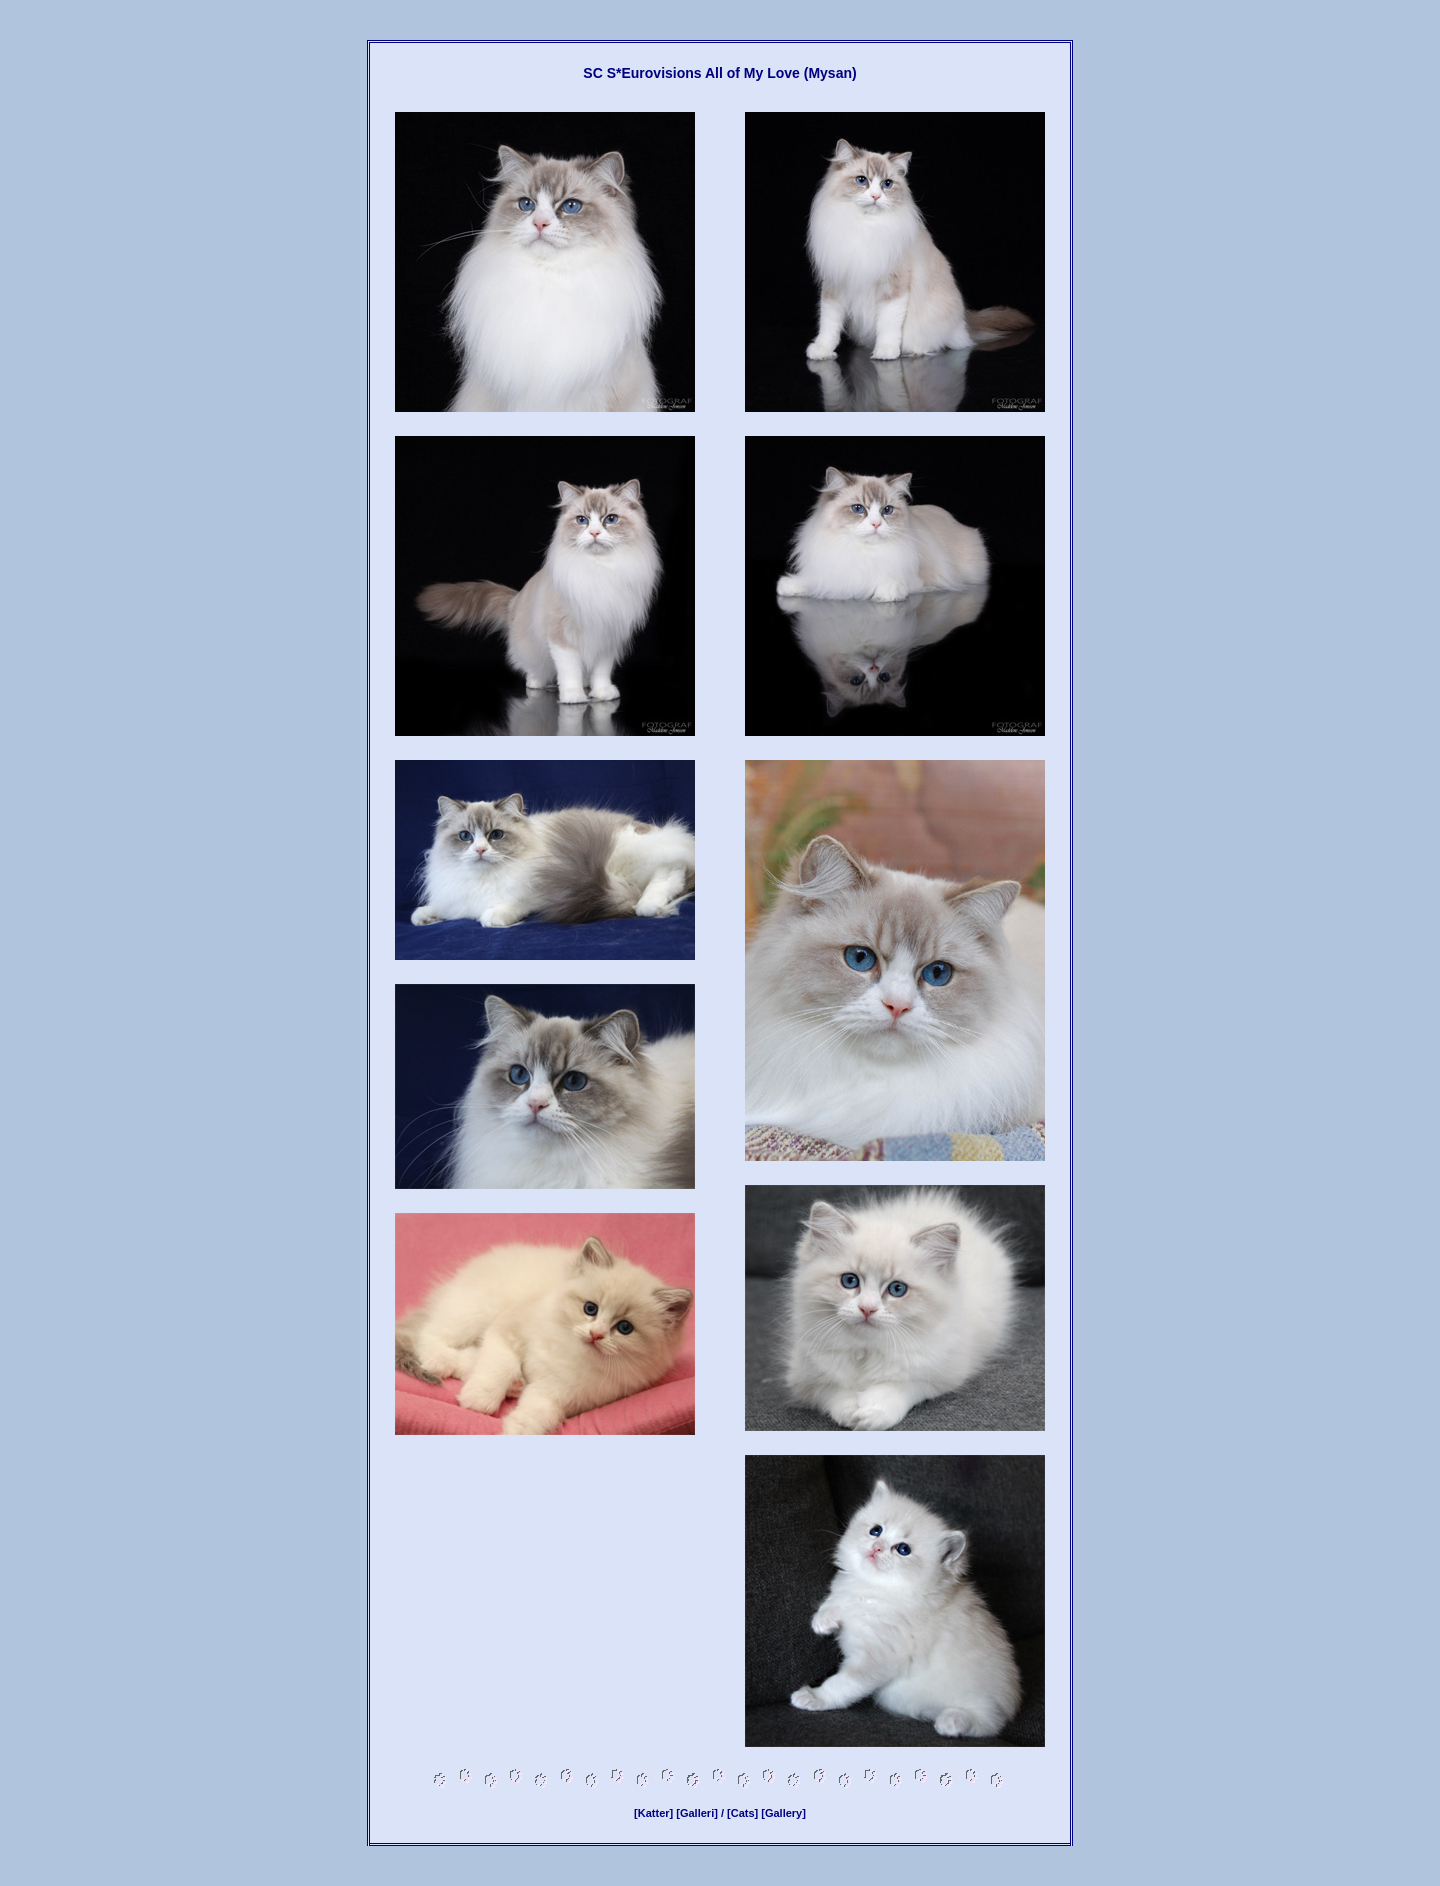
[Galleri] (697, 1813)
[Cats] (742, 1813)
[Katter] (653, 1813)
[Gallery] (783, 1813)
